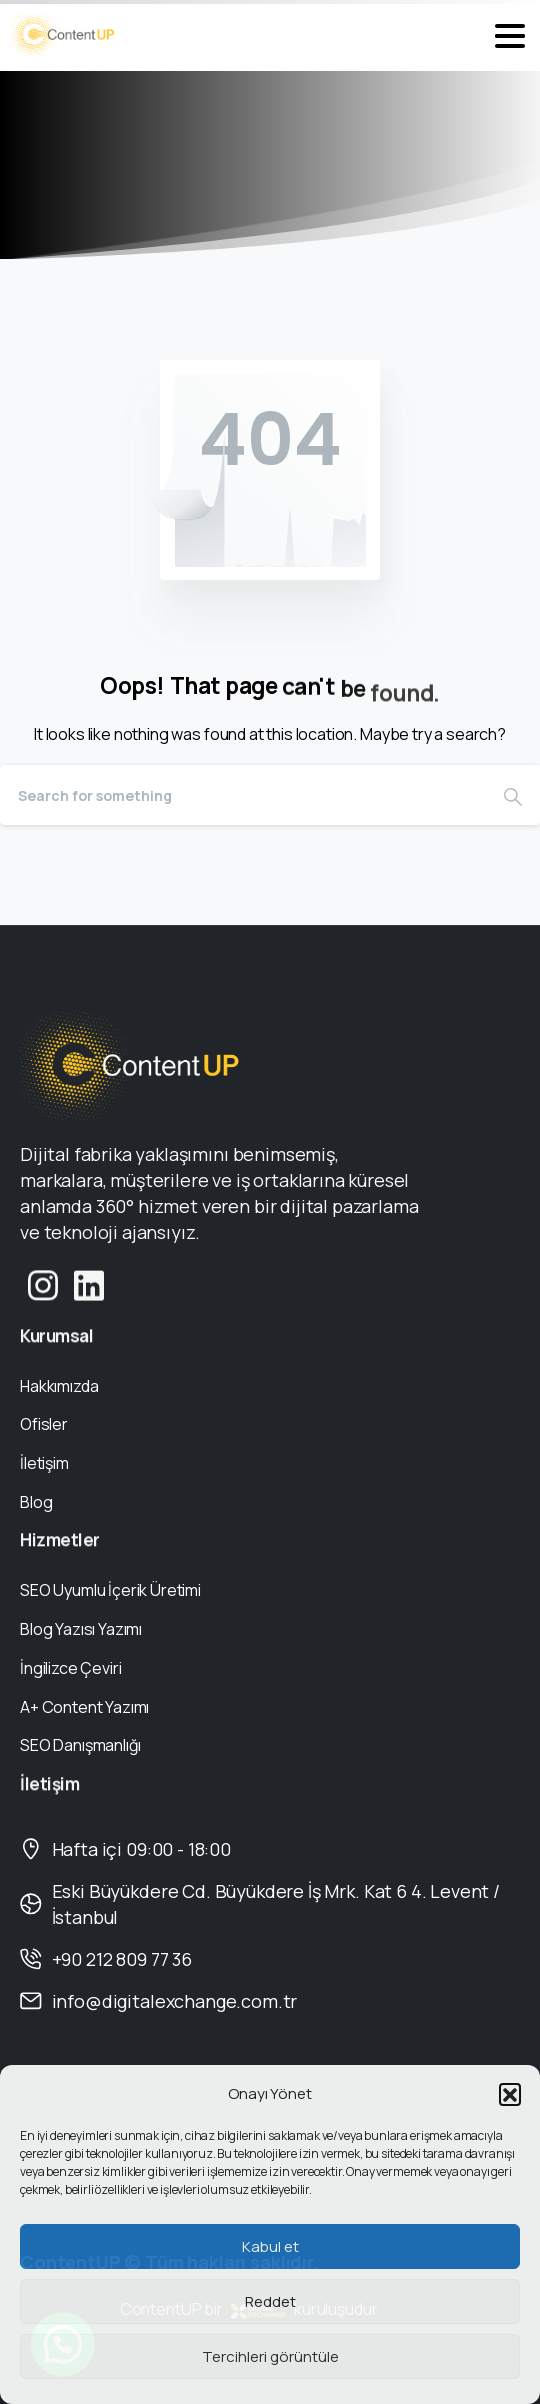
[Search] (243, 795)
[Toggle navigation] (510, 36)
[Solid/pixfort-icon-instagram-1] (43, 1298)
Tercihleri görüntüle (270, 2356)
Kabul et (270, 2246)
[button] (510, 2094)
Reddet (270, 2301)
